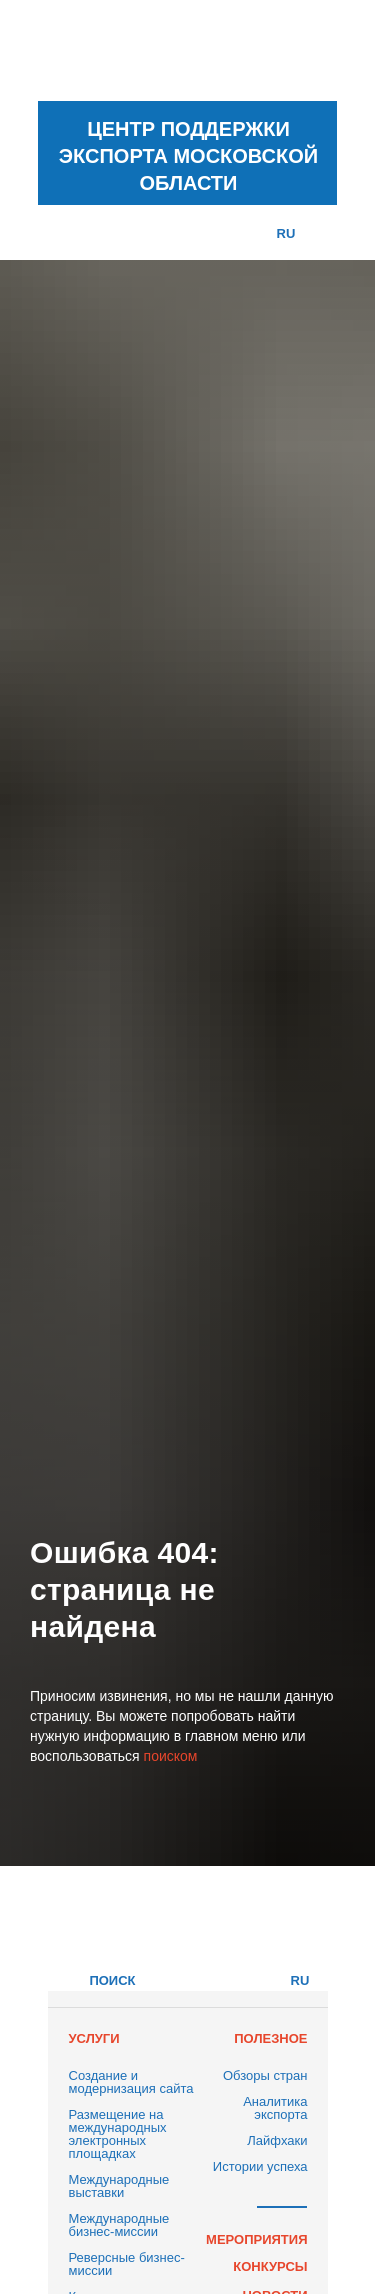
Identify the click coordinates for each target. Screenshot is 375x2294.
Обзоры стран (265, 2075)
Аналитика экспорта (275, 2108)
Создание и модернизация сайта (131, 2082)
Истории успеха (260, 2166)
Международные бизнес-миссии (119, 2225)
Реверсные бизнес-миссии (127, 2264)
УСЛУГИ (94, 2038)
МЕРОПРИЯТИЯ (256, 2239)
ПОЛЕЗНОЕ (270, 2038)
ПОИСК (112, 1980)
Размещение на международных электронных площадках (118, 2134)
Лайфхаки (277, 2140)
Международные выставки (119, 2186)
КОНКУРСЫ (270, 2266)
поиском (171, 1756)
